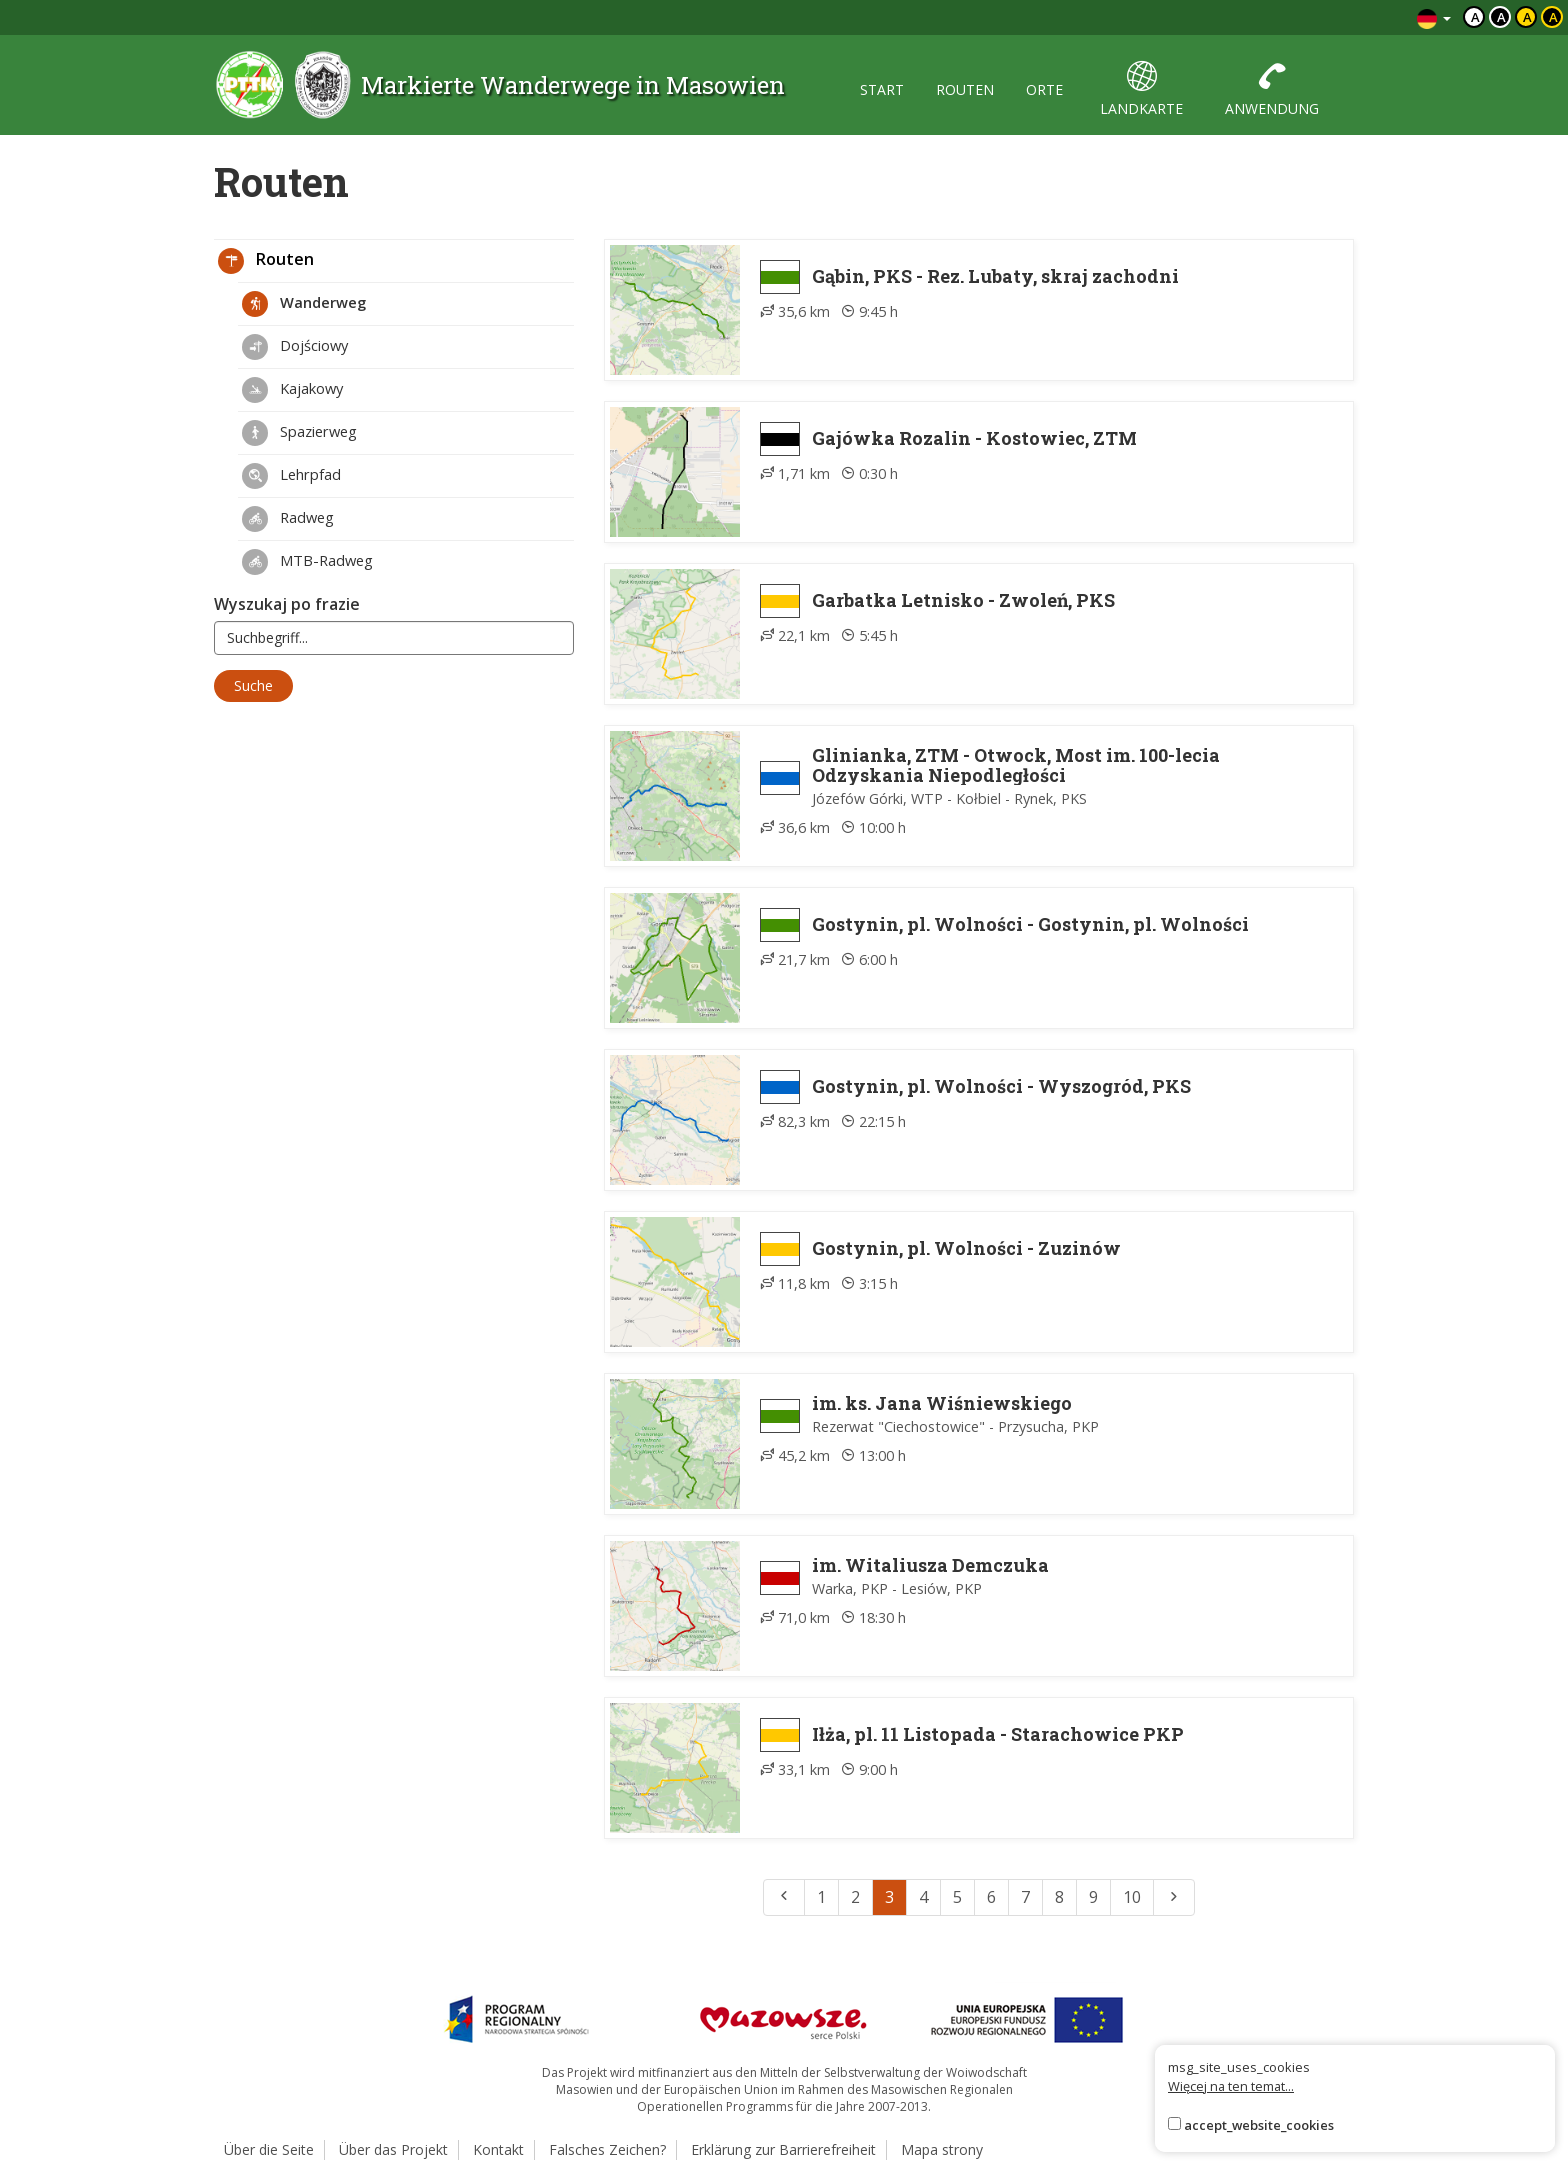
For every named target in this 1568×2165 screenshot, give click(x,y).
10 (1132, 1897)
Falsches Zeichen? (607, 2149)
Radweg (288, 519)
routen (965, 89)
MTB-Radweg (307, 562)
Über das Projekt (393, 2149)
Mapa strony (942, 2149)
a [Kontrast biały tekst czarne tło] (1501, 17)
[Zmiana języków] (1434, 17)
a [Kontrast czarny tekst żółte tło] (1527, 17)
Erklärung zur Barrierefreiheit (783, 2149)
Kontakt (498, 2149)
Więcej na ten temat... (1231, 2086)
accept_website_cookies (1259, 2125)
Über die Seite (269, 2149)
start (882, 89)
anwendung (1272, 89)
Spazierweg (299, 433)
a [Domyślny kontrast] (1475, 17)
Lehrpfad (291, 476)
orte (1044, 89)
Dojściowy (295, 347)
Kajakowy (292, 390)
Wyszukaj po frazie (287, 604)
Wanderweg (304, 304)
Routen (266, 261)
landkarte (1141, 89)
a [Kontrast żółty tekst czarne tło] (1553, 17)
